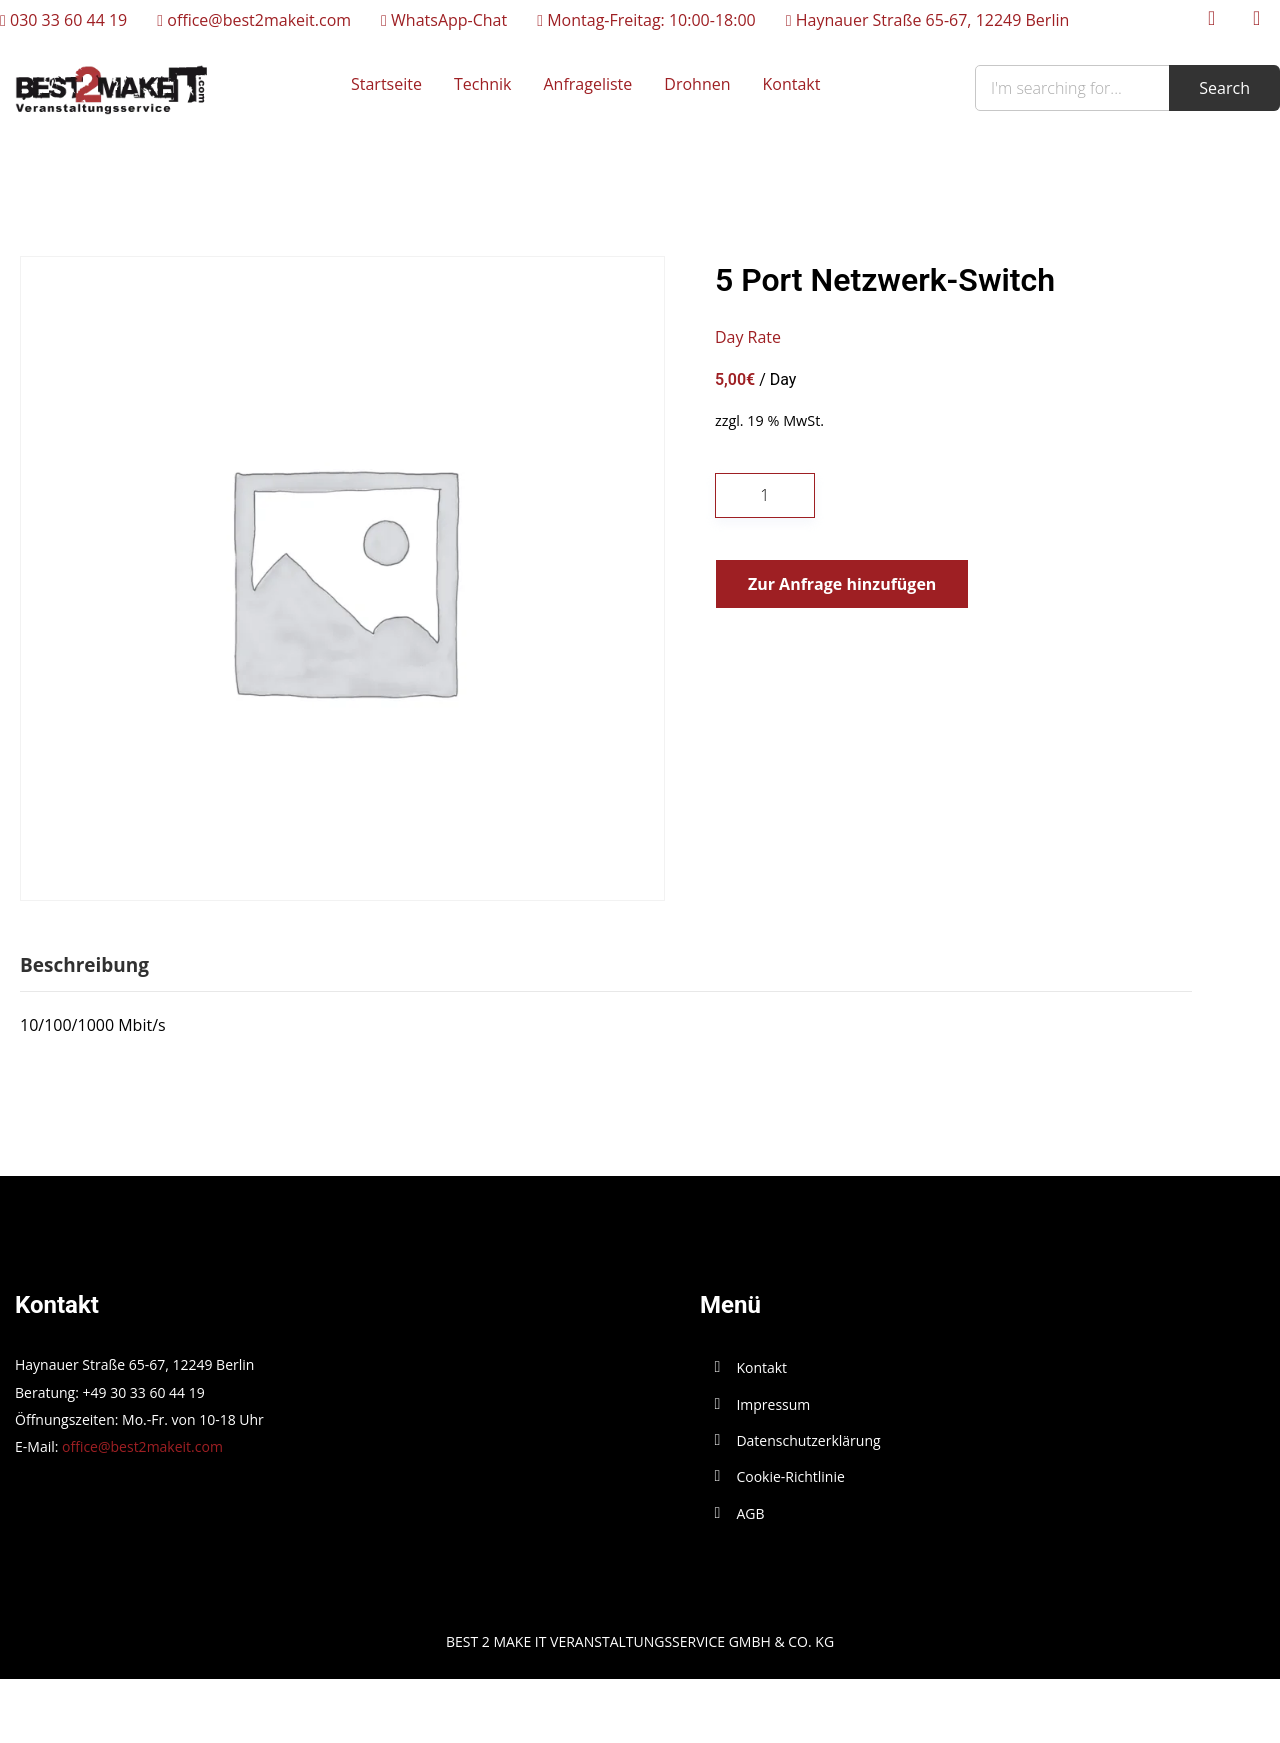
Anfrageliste (587, 84)
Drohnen (697, 84)
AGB (750, 1513)
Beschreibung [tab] (84, 965)
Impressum (773, 1404)
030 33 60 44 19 (63, 20)
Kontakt (792, 84)
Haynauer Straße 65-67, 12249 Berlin (928, 20)
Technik (483, 84)
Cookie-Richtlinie (790, 1476)
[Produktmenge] (765, 495)
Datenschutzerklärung (808, 1440)
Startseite (386, 84)
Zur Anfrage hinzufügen (842, 584)
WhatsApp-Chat (444, 20)
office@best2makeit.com (254, 20)
